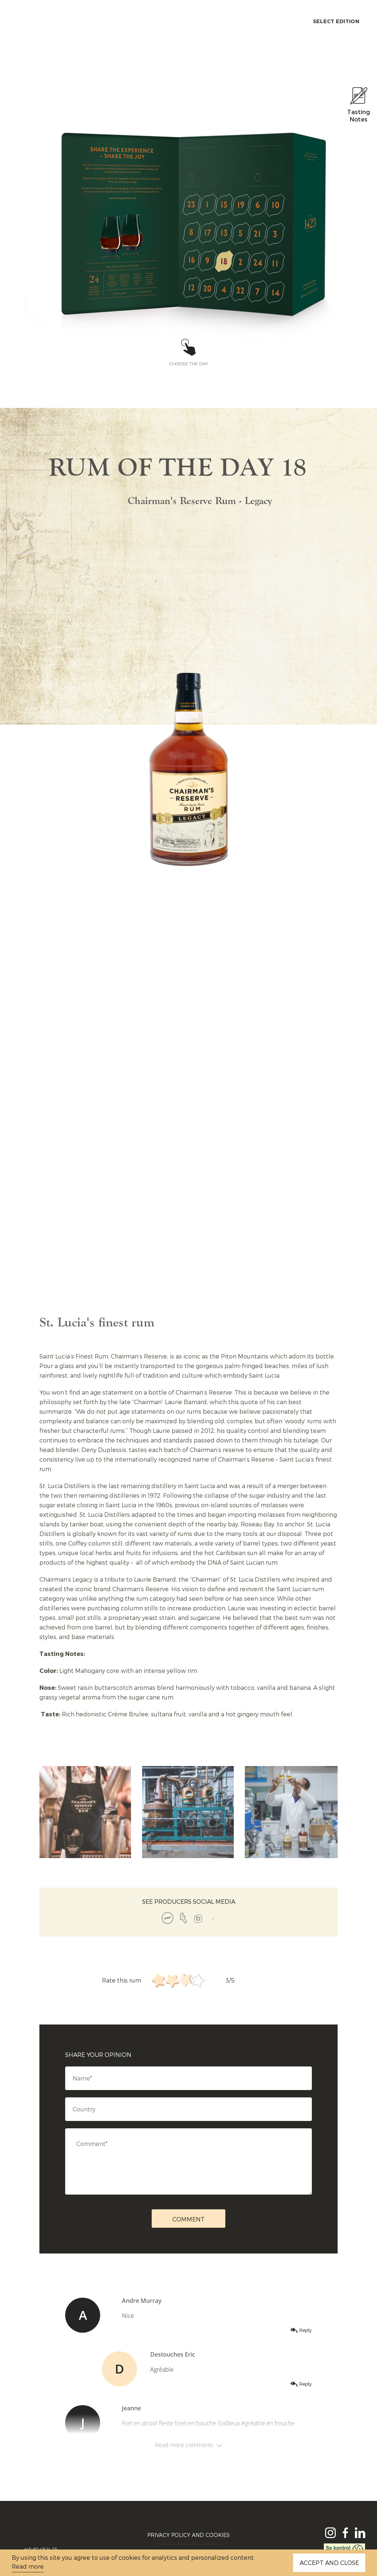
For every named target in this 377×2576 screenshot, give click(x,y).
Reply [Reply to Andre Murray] (305, 2330)
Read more (28, 2566)
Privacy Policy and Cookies (188, 2535)
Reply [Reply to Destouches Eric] (305, 2384)
